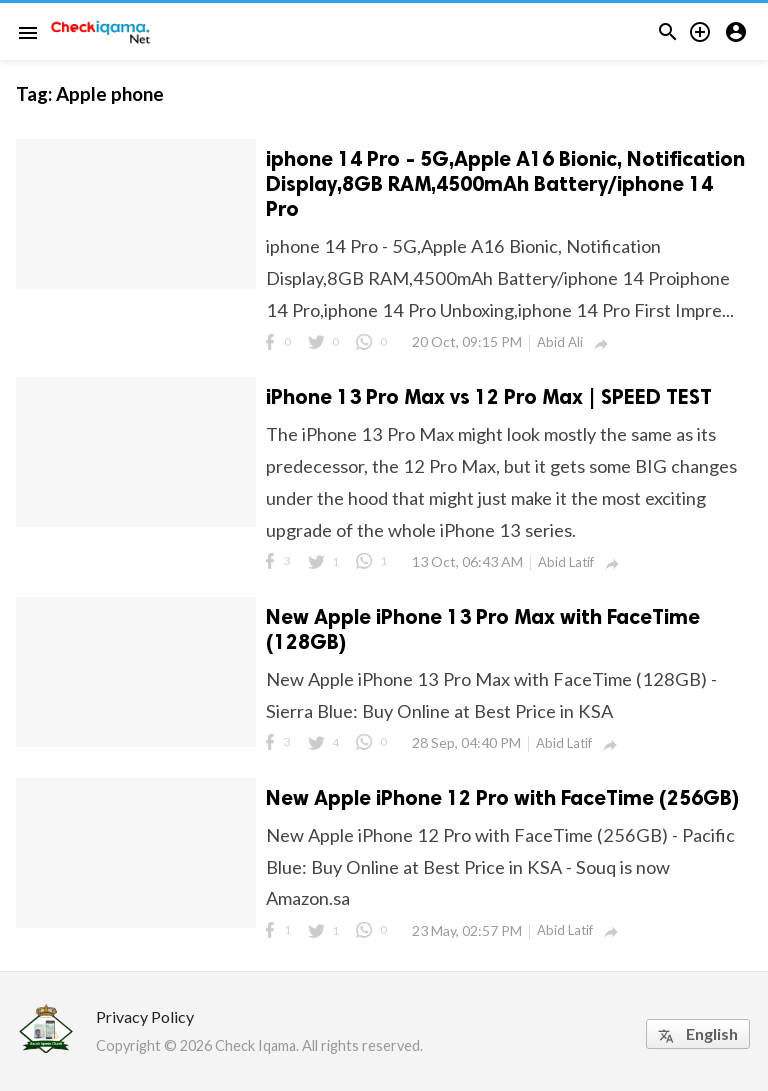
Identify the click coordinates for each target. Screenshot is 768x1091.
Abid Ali (560, 342)
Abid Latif (566, 562)
